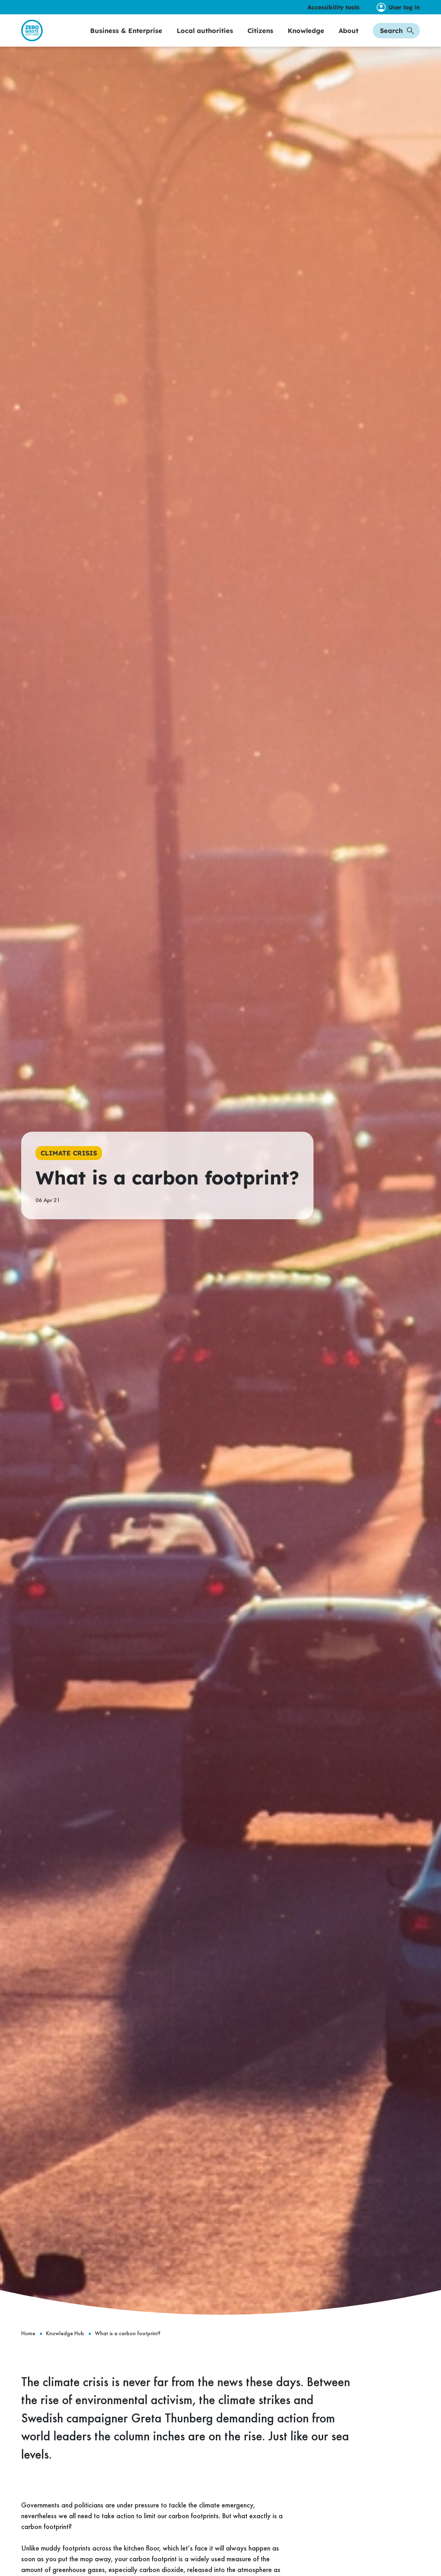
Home (28, 2349)
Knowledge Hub (65, 2349)
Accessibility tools (333, 7)
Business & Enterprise (126, 38)
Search (397, 38)
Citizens (260, 38)
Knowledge (306, 38)
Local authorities (205, 38)
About (348, 38)
